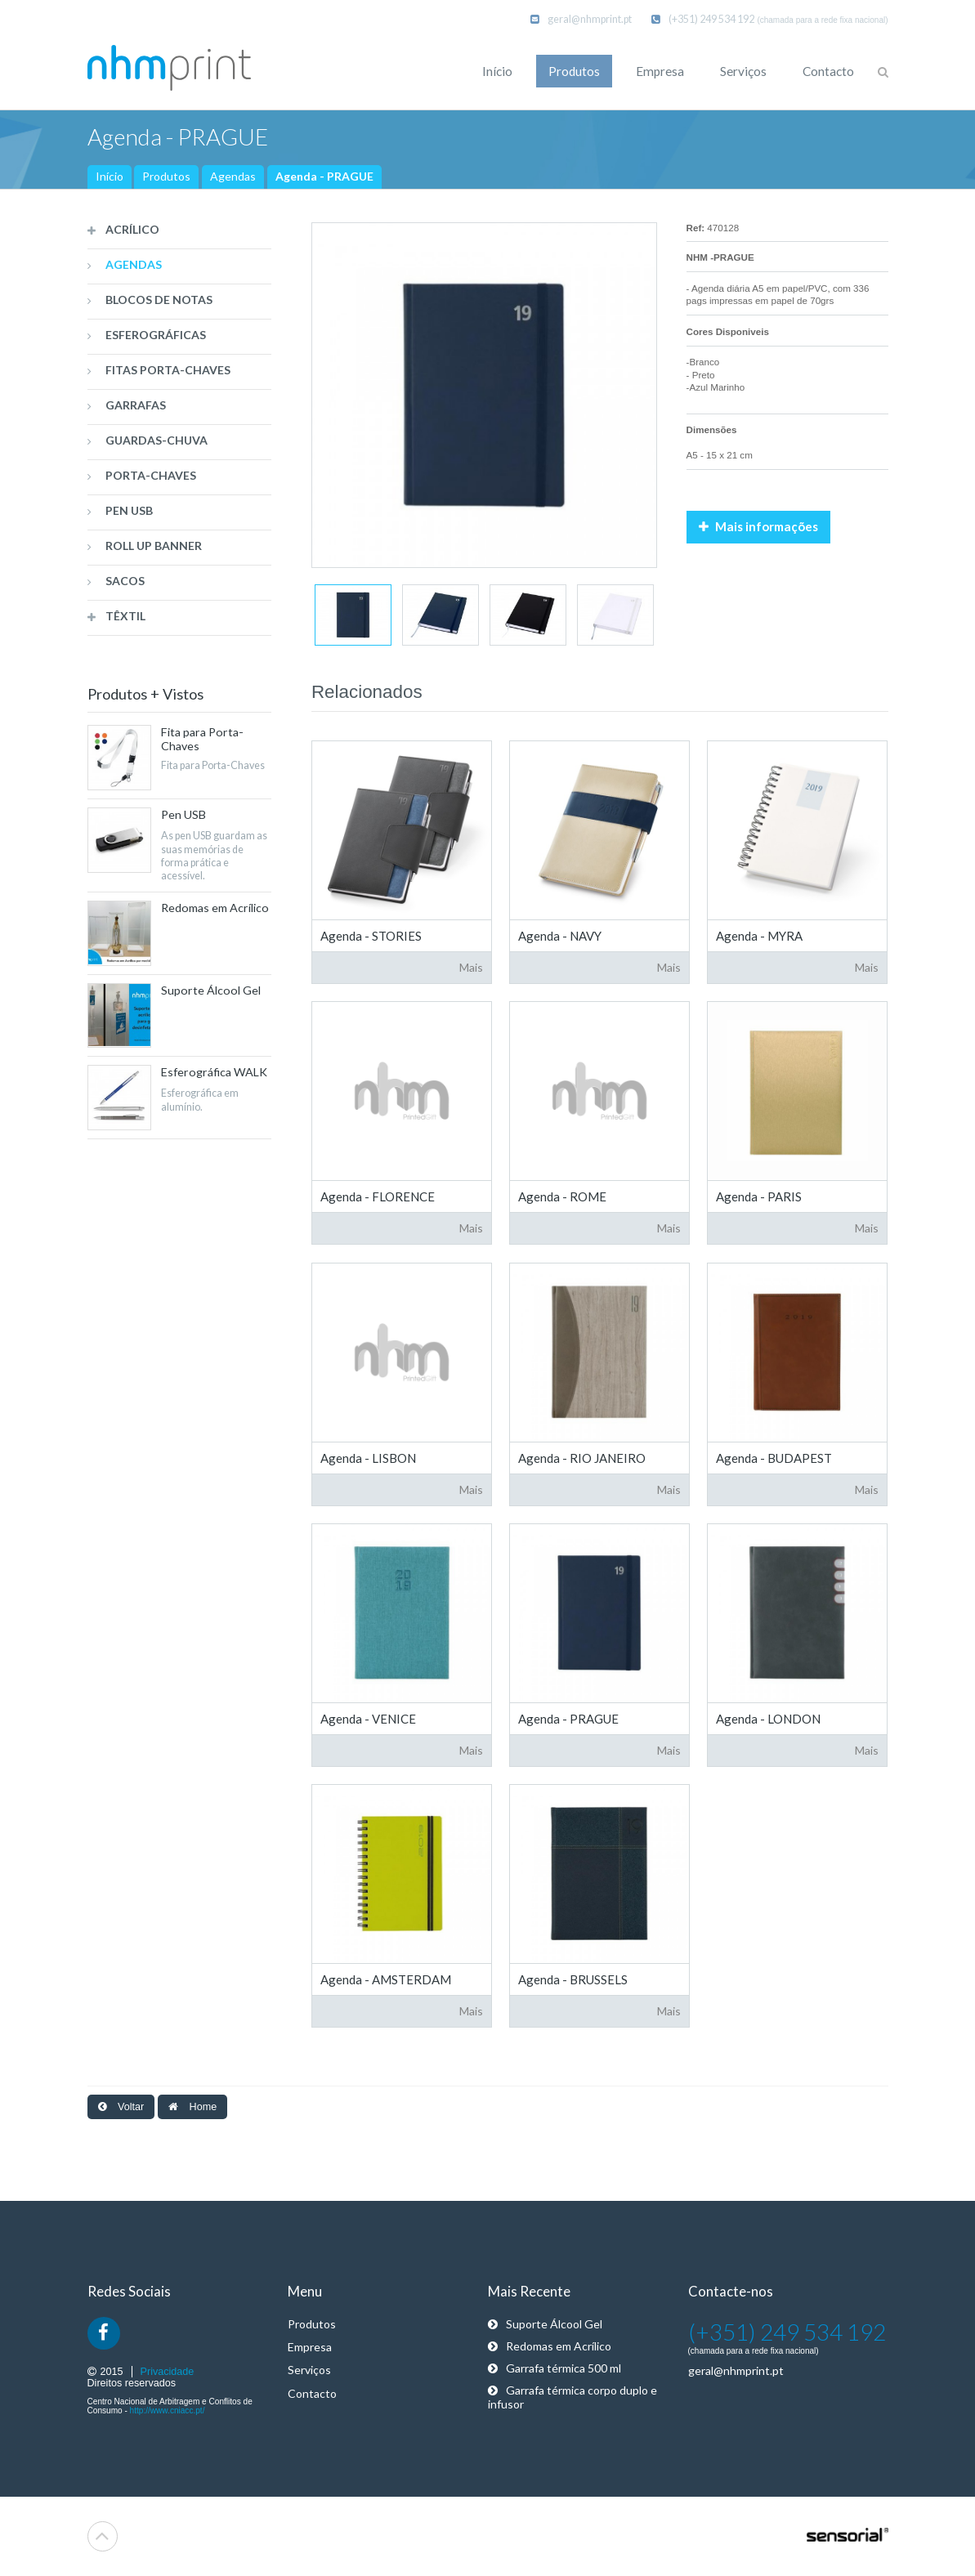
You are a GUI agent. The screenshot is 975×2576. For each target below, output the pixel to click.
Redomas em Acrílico (549, 2346)
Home (192, 2107)
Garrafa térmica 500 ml (554, 2368)
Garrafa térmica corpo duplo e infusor (572, 2397)
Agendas (233, 176)
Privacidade (168, 2371)
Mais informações (758, 526)
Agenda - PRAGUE (324, 176)
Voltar (121, 2107)
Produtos (166, 176)
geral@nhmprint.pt (581, 19)
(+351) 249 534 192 (702, 19)
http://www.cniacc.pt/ (167, 2410)
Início (109, 176)
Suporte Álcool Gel (545, 2324)
